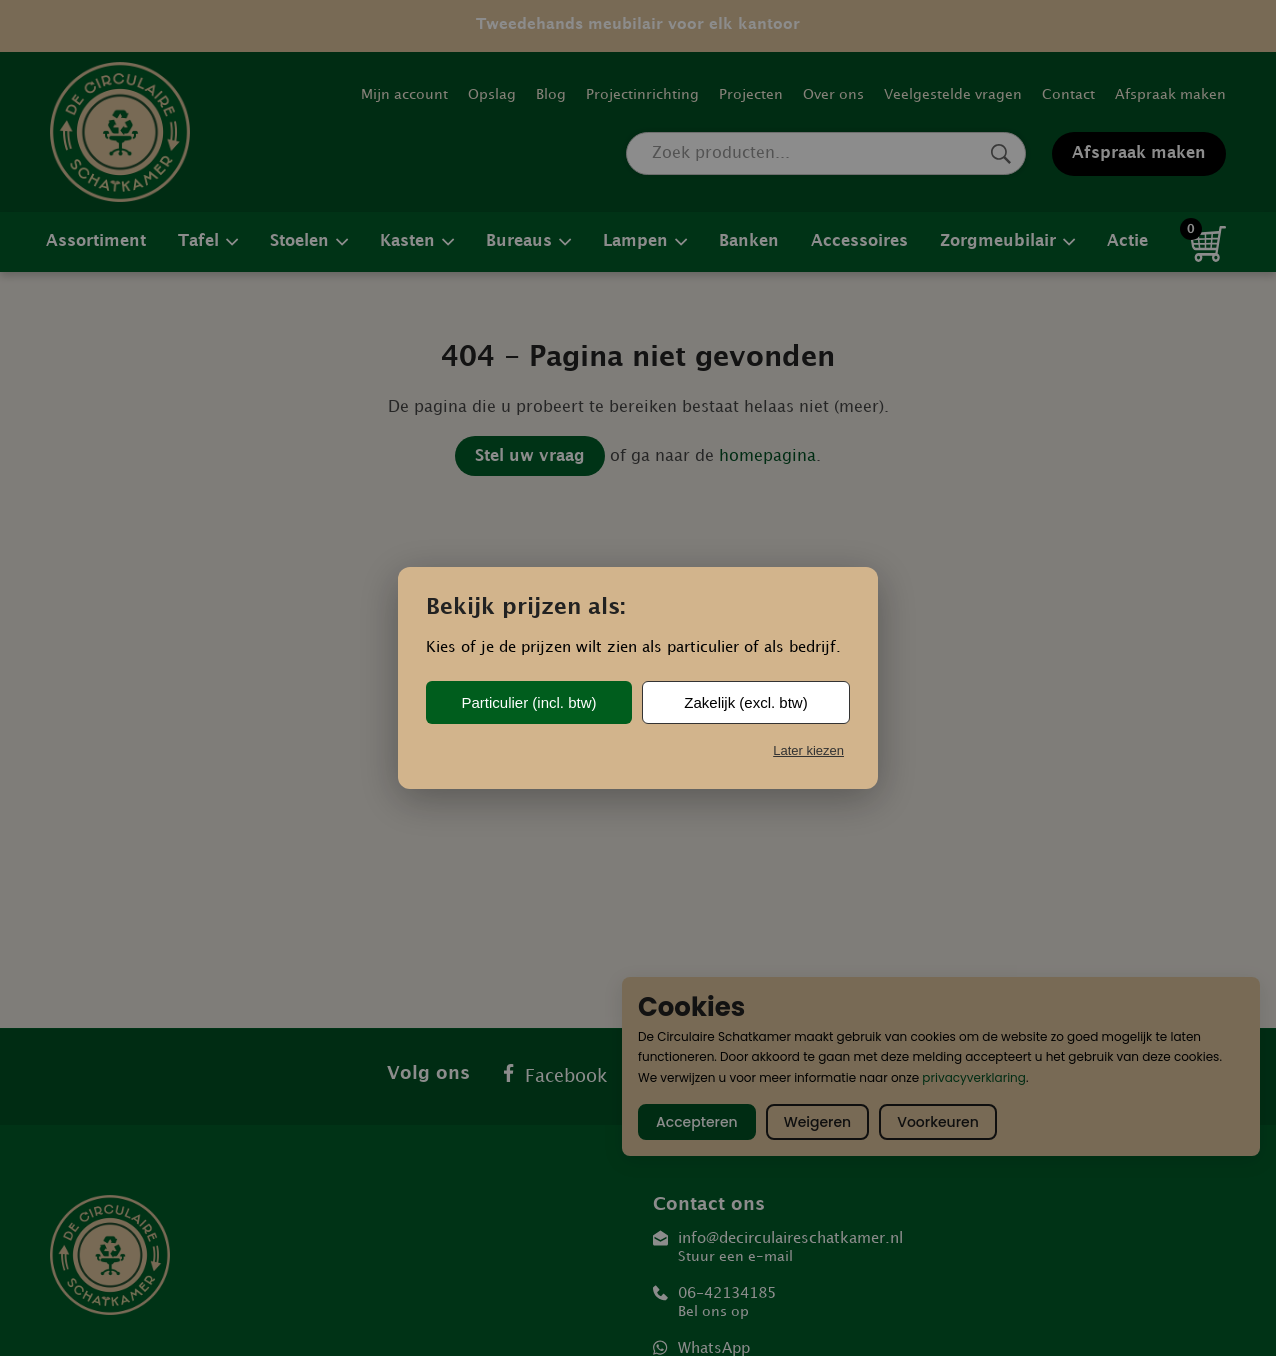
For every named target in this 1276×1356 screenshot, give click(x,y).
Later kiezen (808, 750)
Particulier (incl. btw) (528, 702)
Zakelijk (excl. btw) (745, 702)
